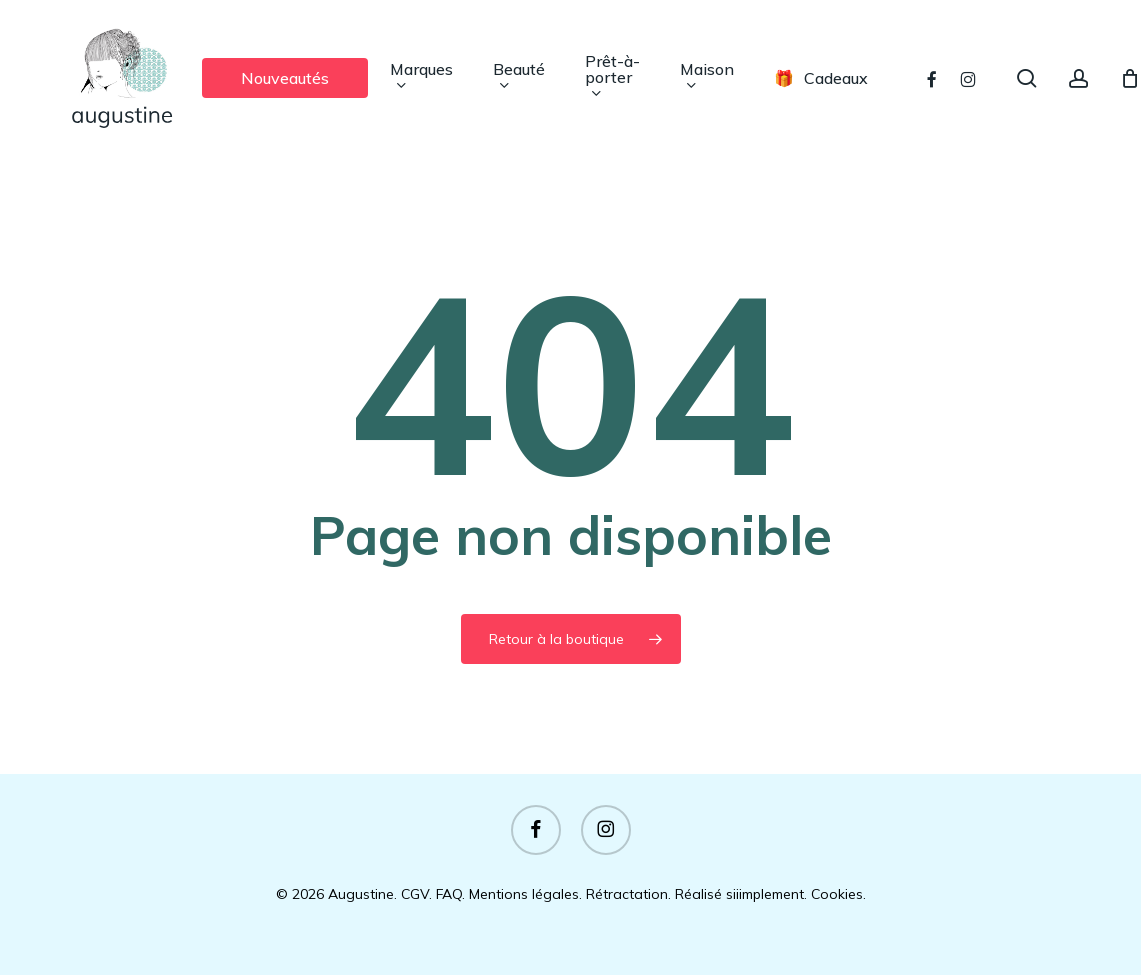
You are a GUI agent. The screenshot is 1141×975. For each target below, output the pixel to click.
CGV (415, 894)
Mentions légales (524, 894)
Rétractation (627, 894)
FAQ (449, 894)
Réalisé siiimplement (739, 894)
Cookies (837, 894)
